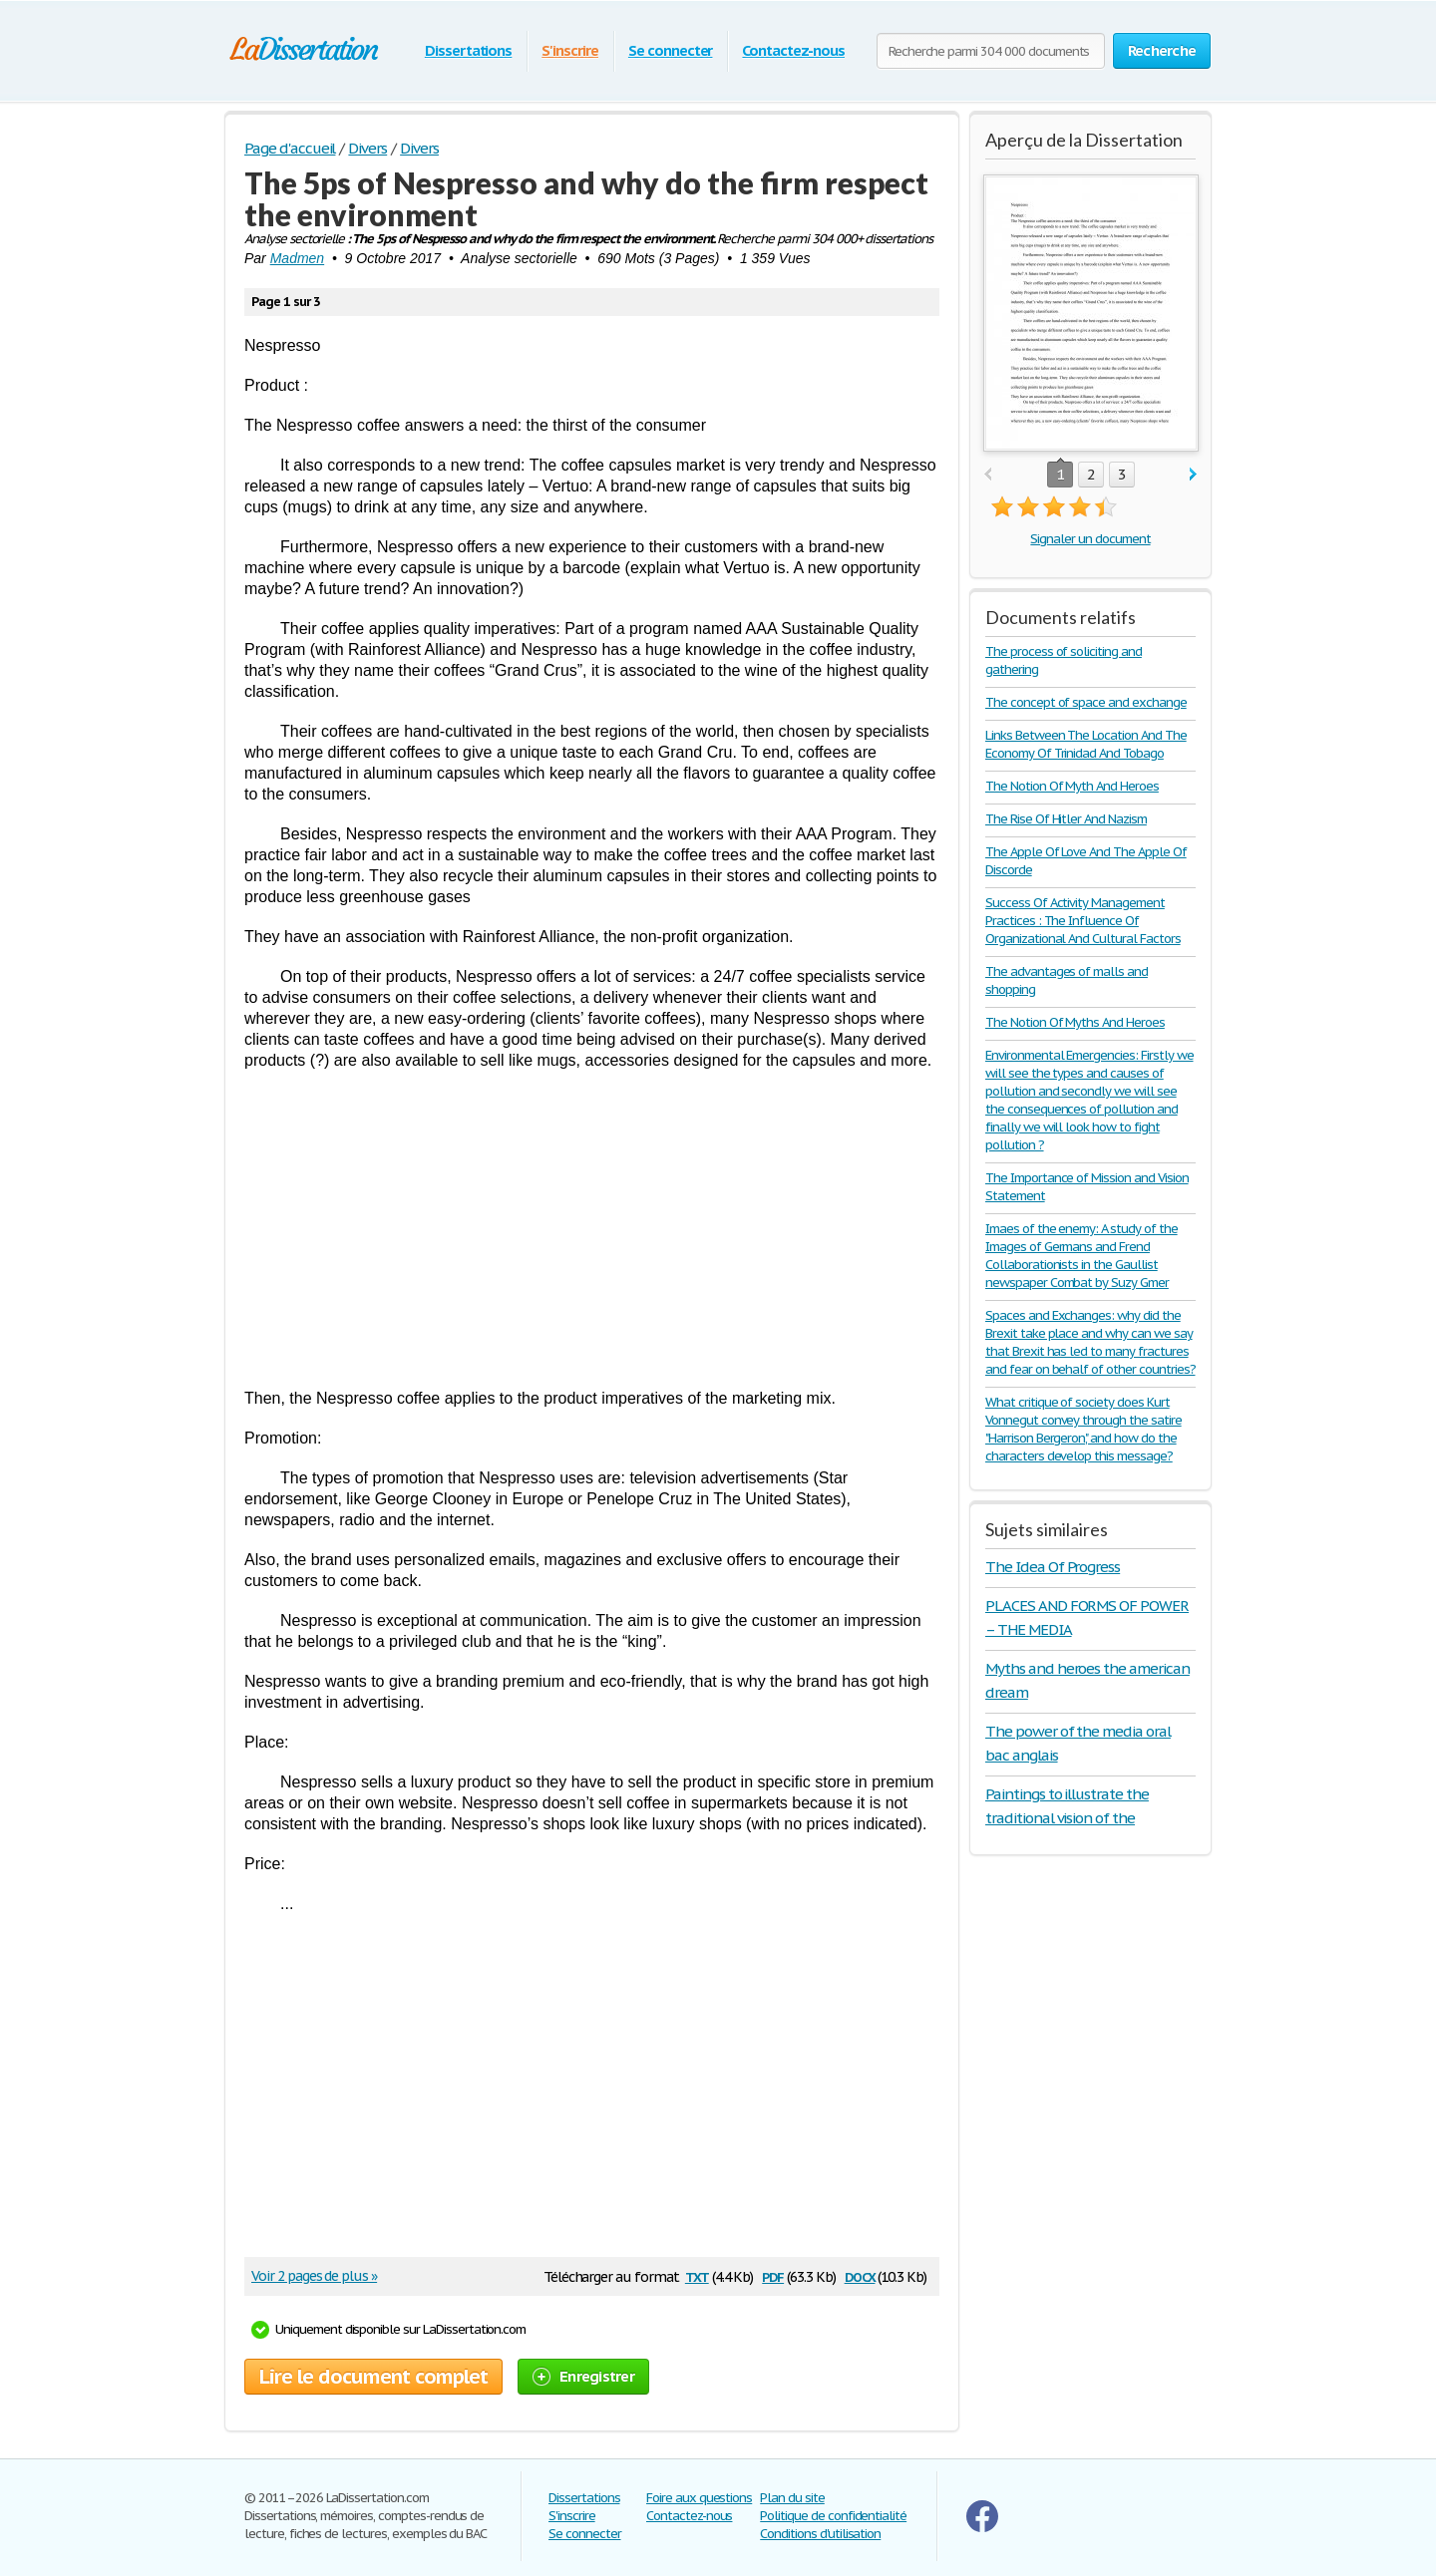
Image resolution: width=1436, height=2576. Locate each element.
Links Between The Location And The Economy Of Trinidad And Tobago (1086, 744)
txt (697, 2275)
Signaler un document (1090, 538)
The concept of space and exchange (1086, 702)
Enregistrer (583, 2376)
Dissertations (468, 50)
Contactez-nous (793, 50)
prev (987, 475)
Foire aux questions (699, 2497)
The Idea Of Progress (1052, 1566)
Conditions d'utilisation (820, 2533)
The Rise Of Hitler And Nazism (1066, 818)
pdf (773, 2275)
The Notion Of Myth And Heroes (1072, 786)
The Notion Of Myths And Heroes (1075, 1022)
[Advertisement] (591, 1229)
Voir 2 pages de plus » (314, 2276)
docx (860, 2275)
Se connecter (670, 50)
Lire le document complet (373, 2377)
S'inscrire (569, 50)
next (1193, 475)
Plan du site (792, 2497)
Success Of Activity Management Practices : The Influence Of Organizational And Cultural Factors (1083, 920)
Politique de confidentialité (833, 2515)
